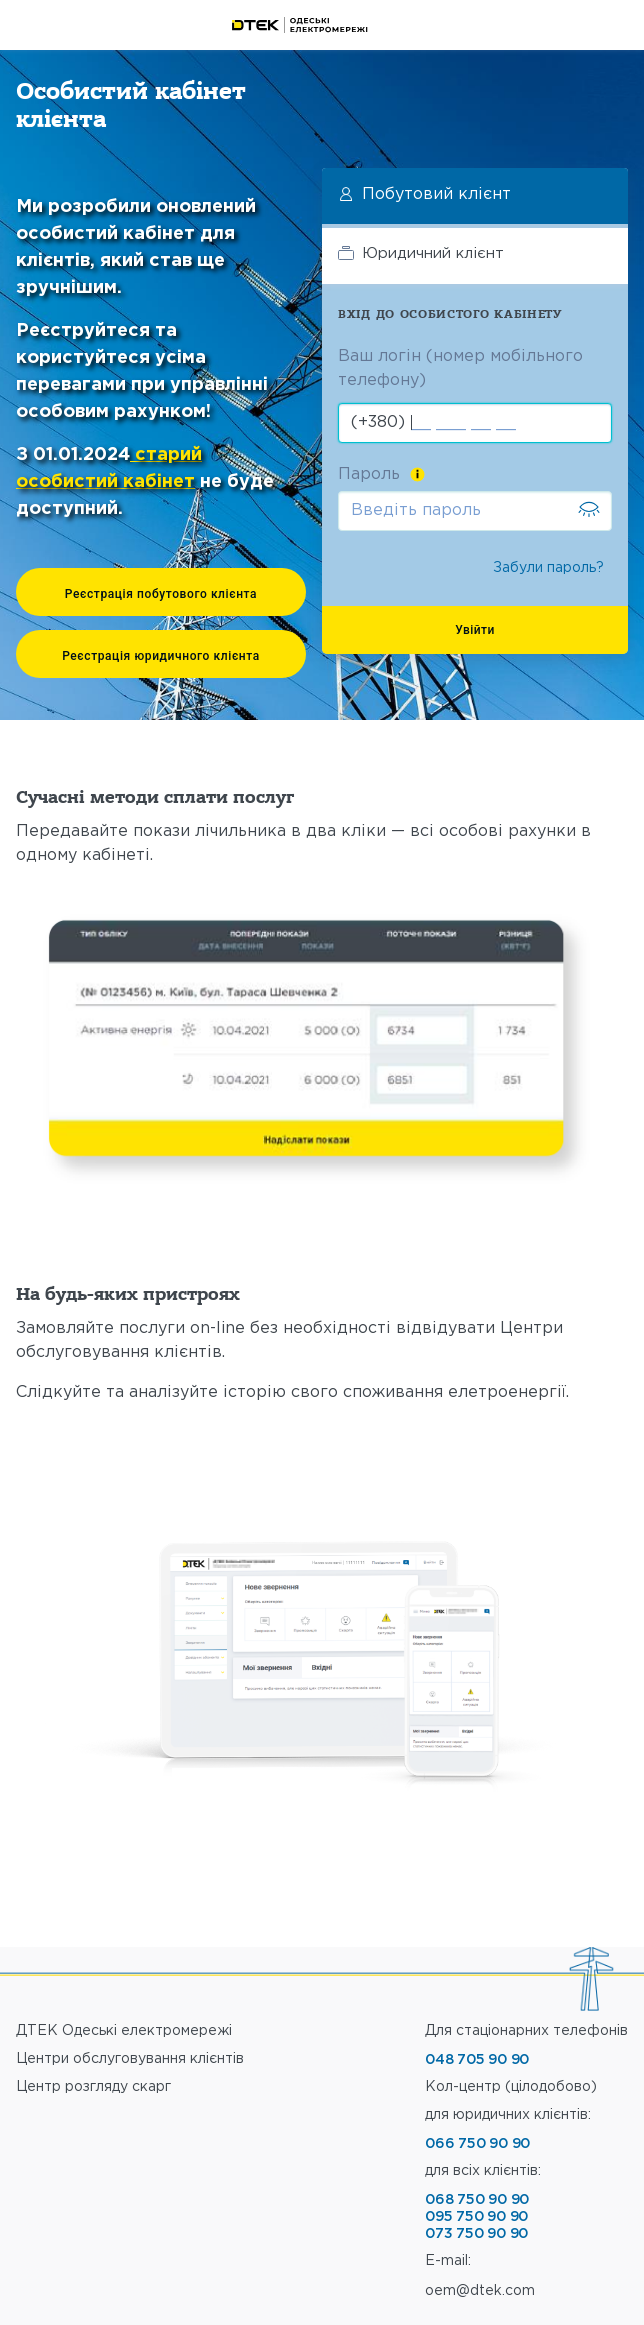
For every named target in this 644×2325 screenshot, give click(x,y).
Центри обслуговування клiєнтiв (130, 2059)
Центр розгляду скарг (93, 2087)
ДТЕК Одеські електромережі (124, 2031)
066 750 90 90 (477, 2144)
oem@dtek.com (480, 2291)
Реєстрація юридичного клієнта (161, 656)
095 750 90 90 (476, 2217)
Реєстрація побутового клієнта (161, 594)
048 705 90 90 (477, 2060)
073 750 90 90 (476, 2234)
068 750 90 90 (477, 2200)
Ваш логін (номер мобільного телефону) (460, 368)
